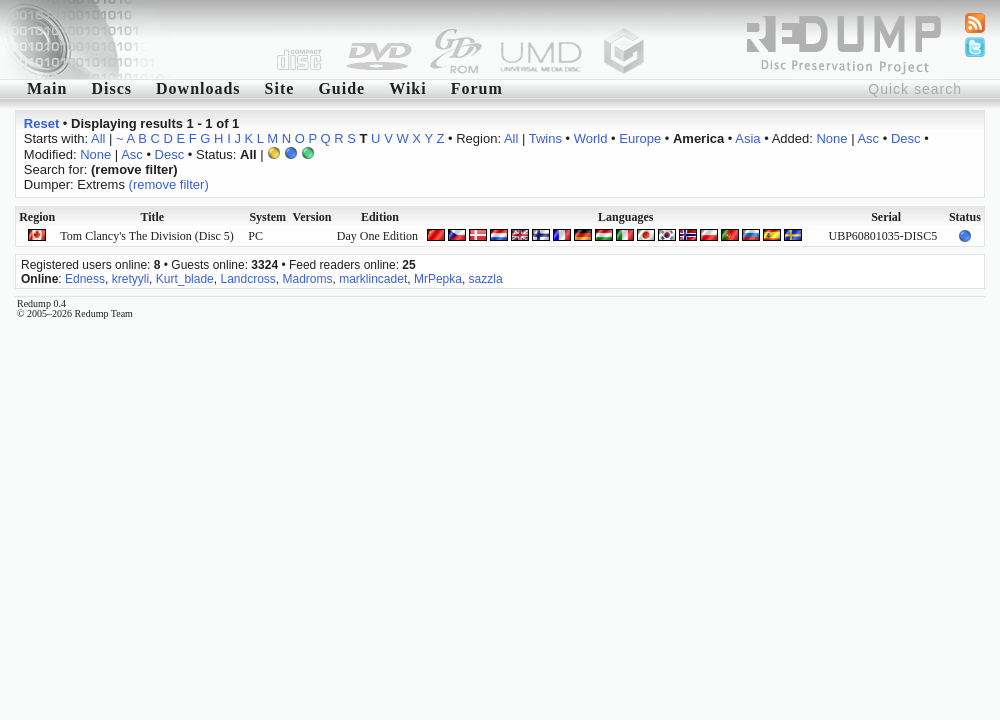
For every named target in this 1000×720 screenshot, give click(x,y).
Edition (380, 217)
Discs (111, 88)
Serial (886, 217)
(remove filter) (169, 184)
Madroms (308, 279)
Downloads (198, 88)
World (591, 138)
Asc (868, 138)
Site (280, 88)
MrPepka (438, 279)
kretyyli (130, 279)
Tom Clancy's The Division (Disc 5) (146, 236)
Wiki (408, 88)
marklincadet (373, 279)
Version (312, 217)
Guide (341, 88)
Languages (625, 217)
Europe (640, 138)
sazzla (486, 279)
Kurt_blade (185, 279)
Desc (906, 138)
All (98, 138)
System (267, 217)
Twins (545, 138)
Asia (747, 138)
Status (965, 217)
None (831, 138)
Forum (477, 88)
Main (47, 88)
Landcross (247, 279)
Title (152, 217)
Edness (85, 279)
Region (37, 217)
